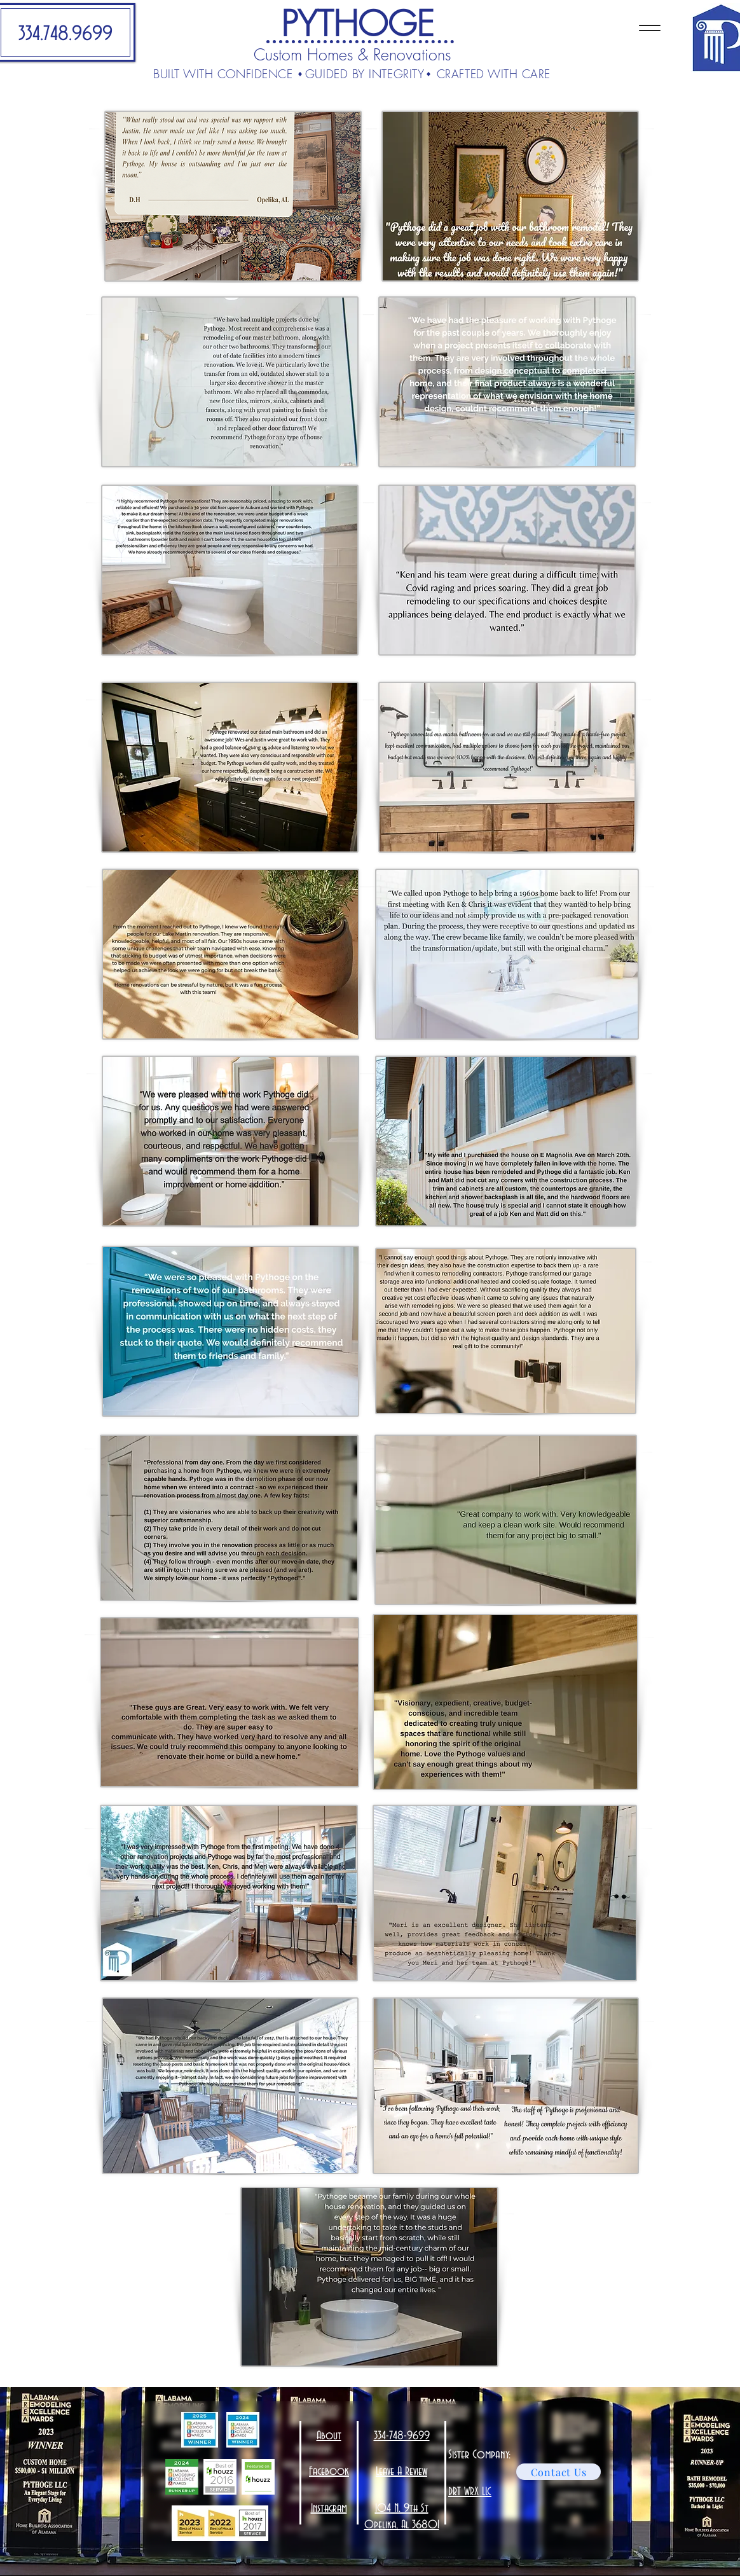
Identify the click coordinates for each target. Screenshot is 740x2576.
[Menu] (649, 27)
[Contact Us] (558, 2471)
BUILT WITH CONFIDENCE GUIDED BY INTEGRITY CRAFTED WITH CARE (352, 73)
